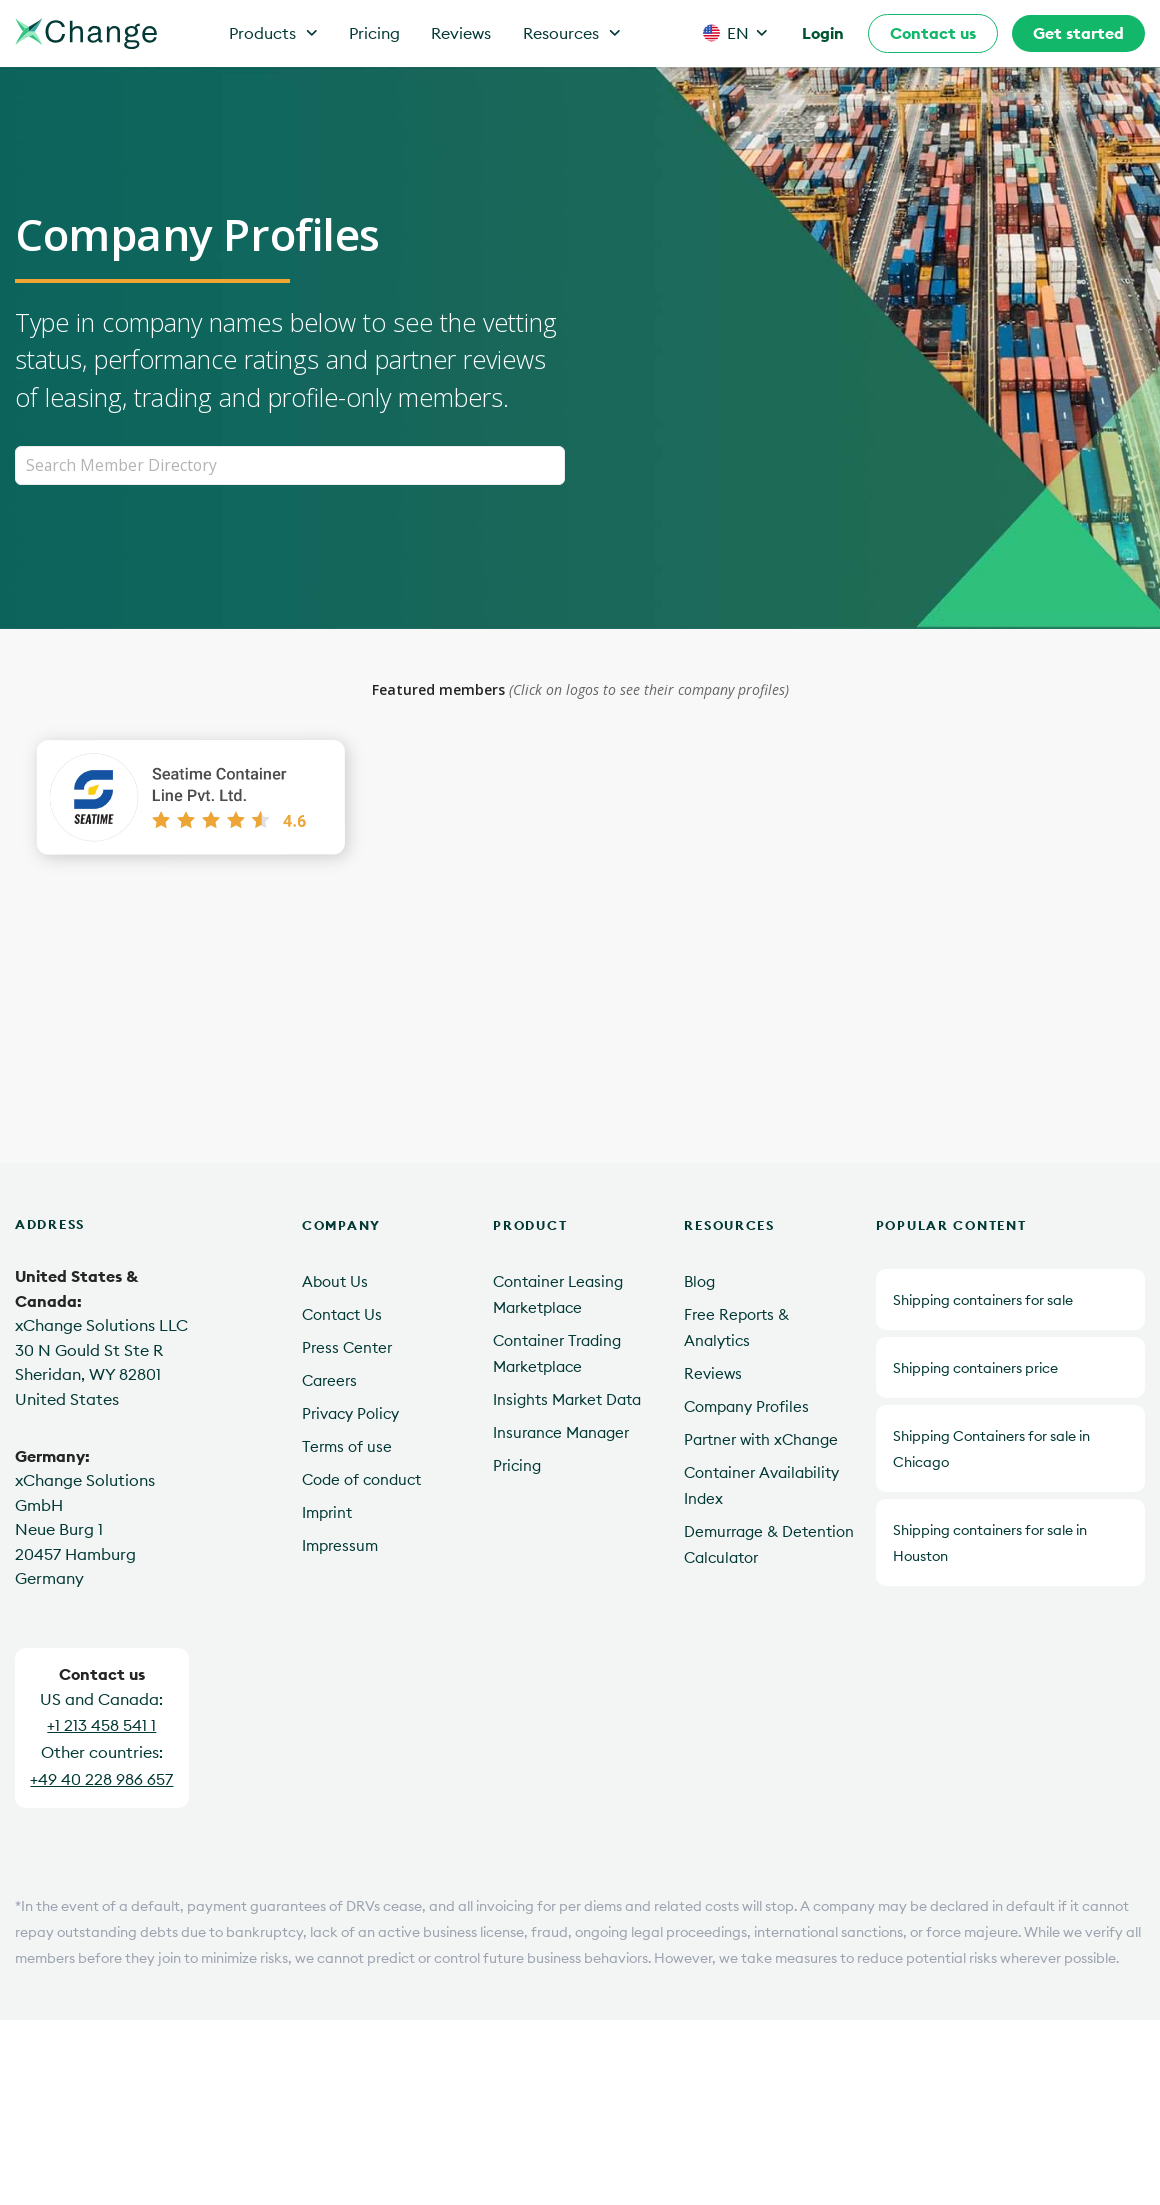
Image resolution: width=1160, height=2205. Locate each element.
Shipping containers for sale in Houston (990, 1543)
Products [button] (273, 33)
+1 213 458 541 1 (101, 1726)
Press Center (347, 1348)
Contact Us (342, 1315)
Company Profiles (746, 1407)
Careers (329, 1381)
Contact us (933, 33)
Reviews (461, 33)
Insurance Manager (561, 1433)
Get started (1078, 33)
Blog (699, 1282)
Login (823, 33)
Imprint (327, 1513)
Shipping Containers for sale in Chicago (991, 1449)
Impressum (340, 1546)
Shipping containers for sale (983, 1300)
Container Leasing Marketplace (558, 1295)
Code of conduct (361, 1480)
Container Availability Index (761, 1486)
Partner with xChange (761, 1440)
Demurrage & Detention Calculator (769, 1545)
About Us (335, 1282)
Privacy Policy (350, 1414)
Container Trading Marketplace (557, 1354)
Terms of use (347, 1447)
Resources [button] (572, 33)
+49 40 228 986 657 (101, 1779)
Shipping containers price (975, 1368)
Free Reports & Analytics (736, 1328)
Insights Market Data (567, 1400)
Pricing (374, 33)
